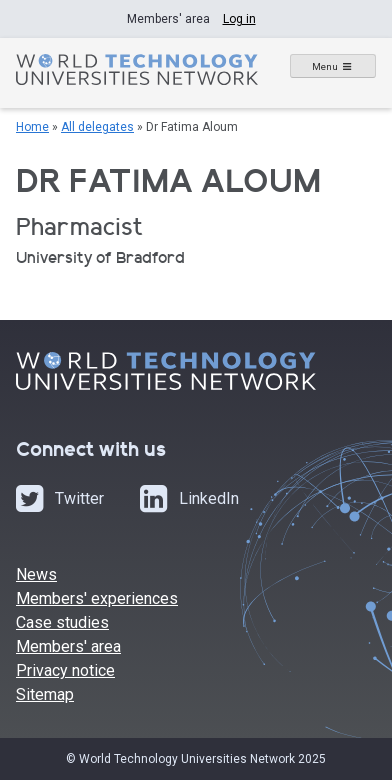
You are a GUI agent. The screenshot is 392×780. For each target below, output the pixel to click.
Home (32, 127)
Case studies (62, 622)
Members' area (68, 646)
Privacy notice (65, 670)
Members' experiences (97, 598)
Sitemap (45, 694)
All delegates (97, 127)
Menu (325, 66)
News (36, 574)
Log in (239, 19)
